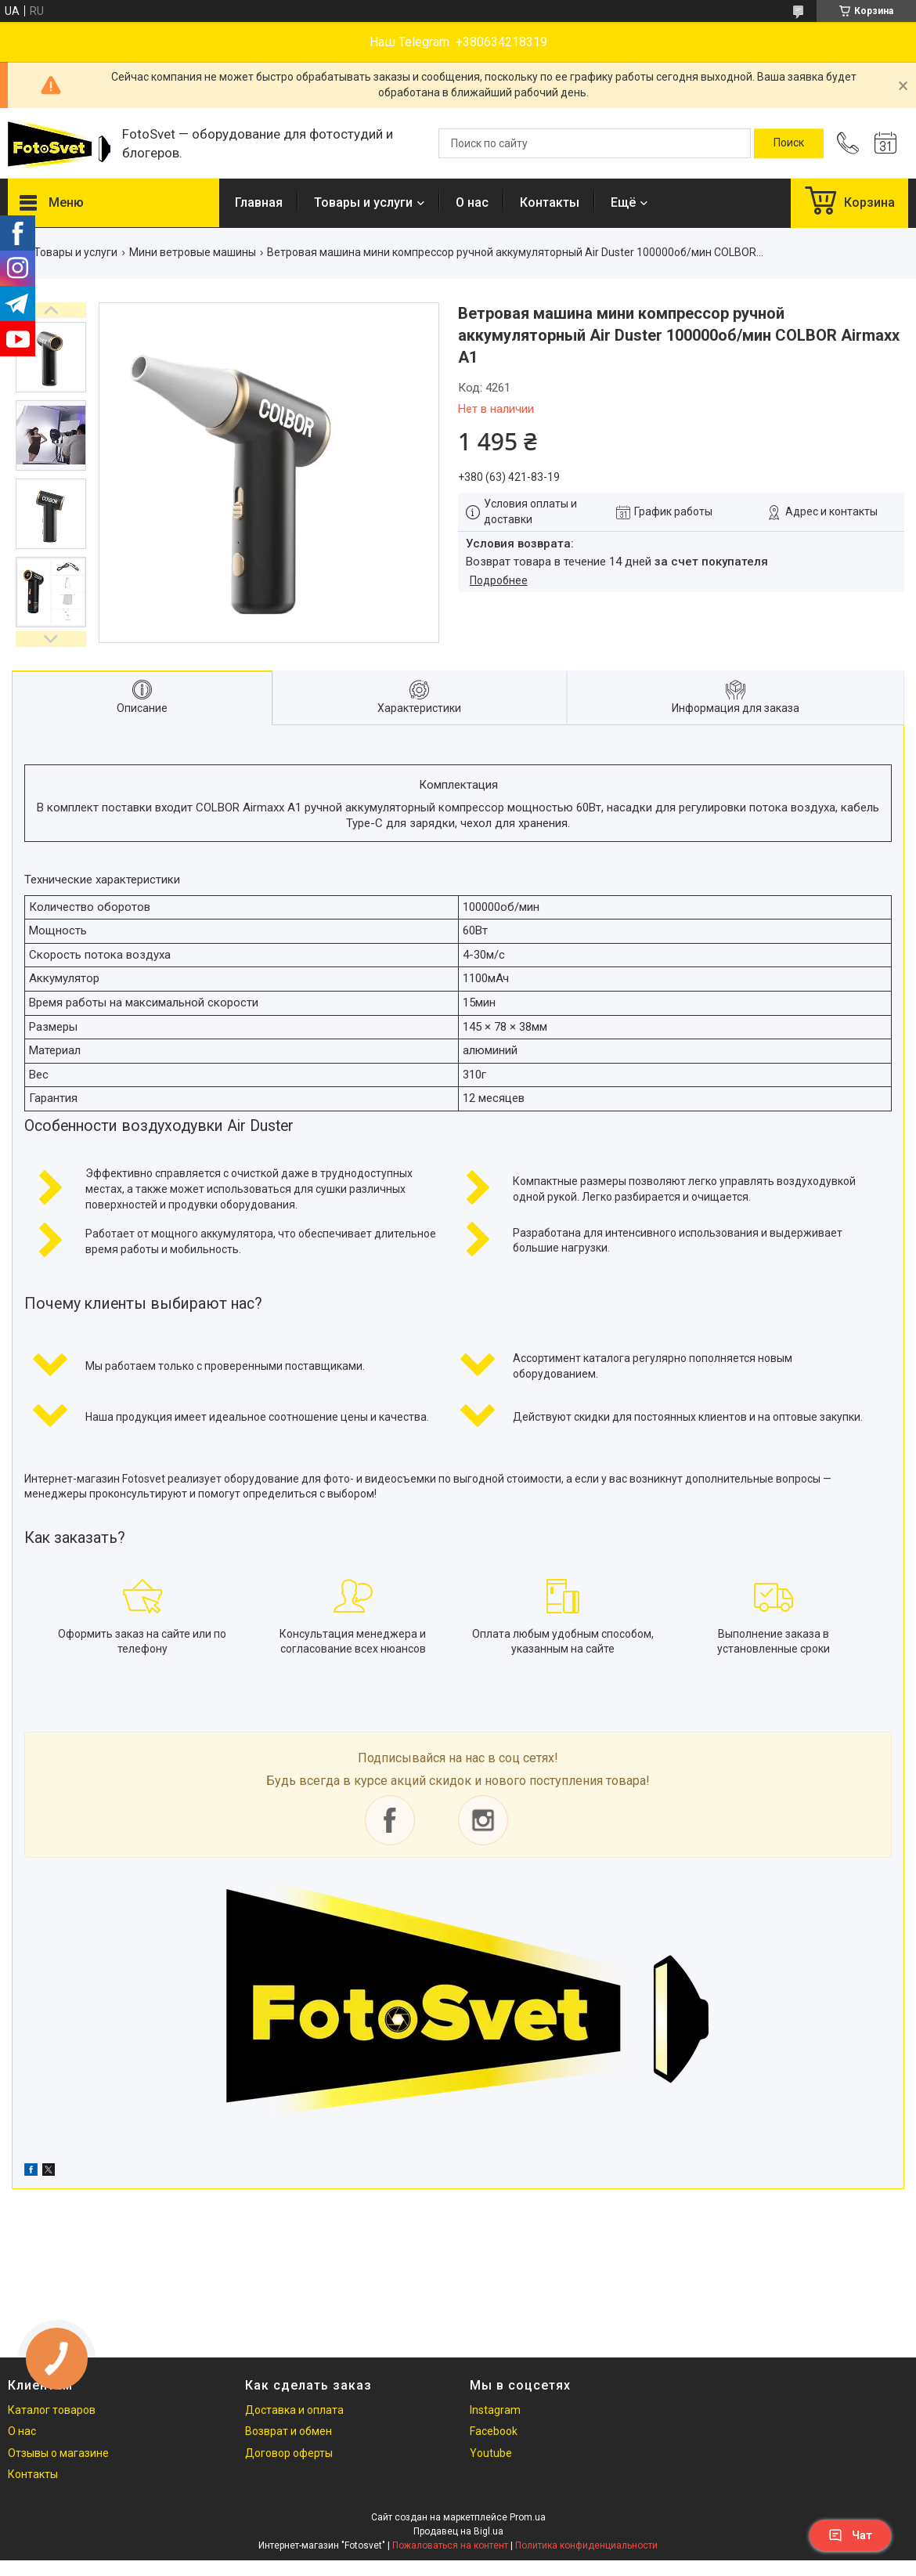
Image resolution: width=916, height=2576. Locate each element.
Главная (259, 202)
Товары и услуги (363, 202)
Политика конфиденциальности (586, 2545)
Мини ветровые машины (192, 252)
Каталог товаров (52, 2410)
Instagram (495, 2410)
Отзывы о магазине (58, 2453)
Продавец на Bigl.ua (458, 2531)
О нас (472, 202)
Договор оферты (289, 2453)
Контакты (549, 202)
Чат (850, 2535)
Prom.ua (528, 2517)
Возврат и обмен (288, 2431)
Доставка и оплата (294, 2410)
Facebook (494, 2431)
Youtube (491, 2453)
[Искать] (789, 143)
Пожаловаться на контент (450, 2545)
